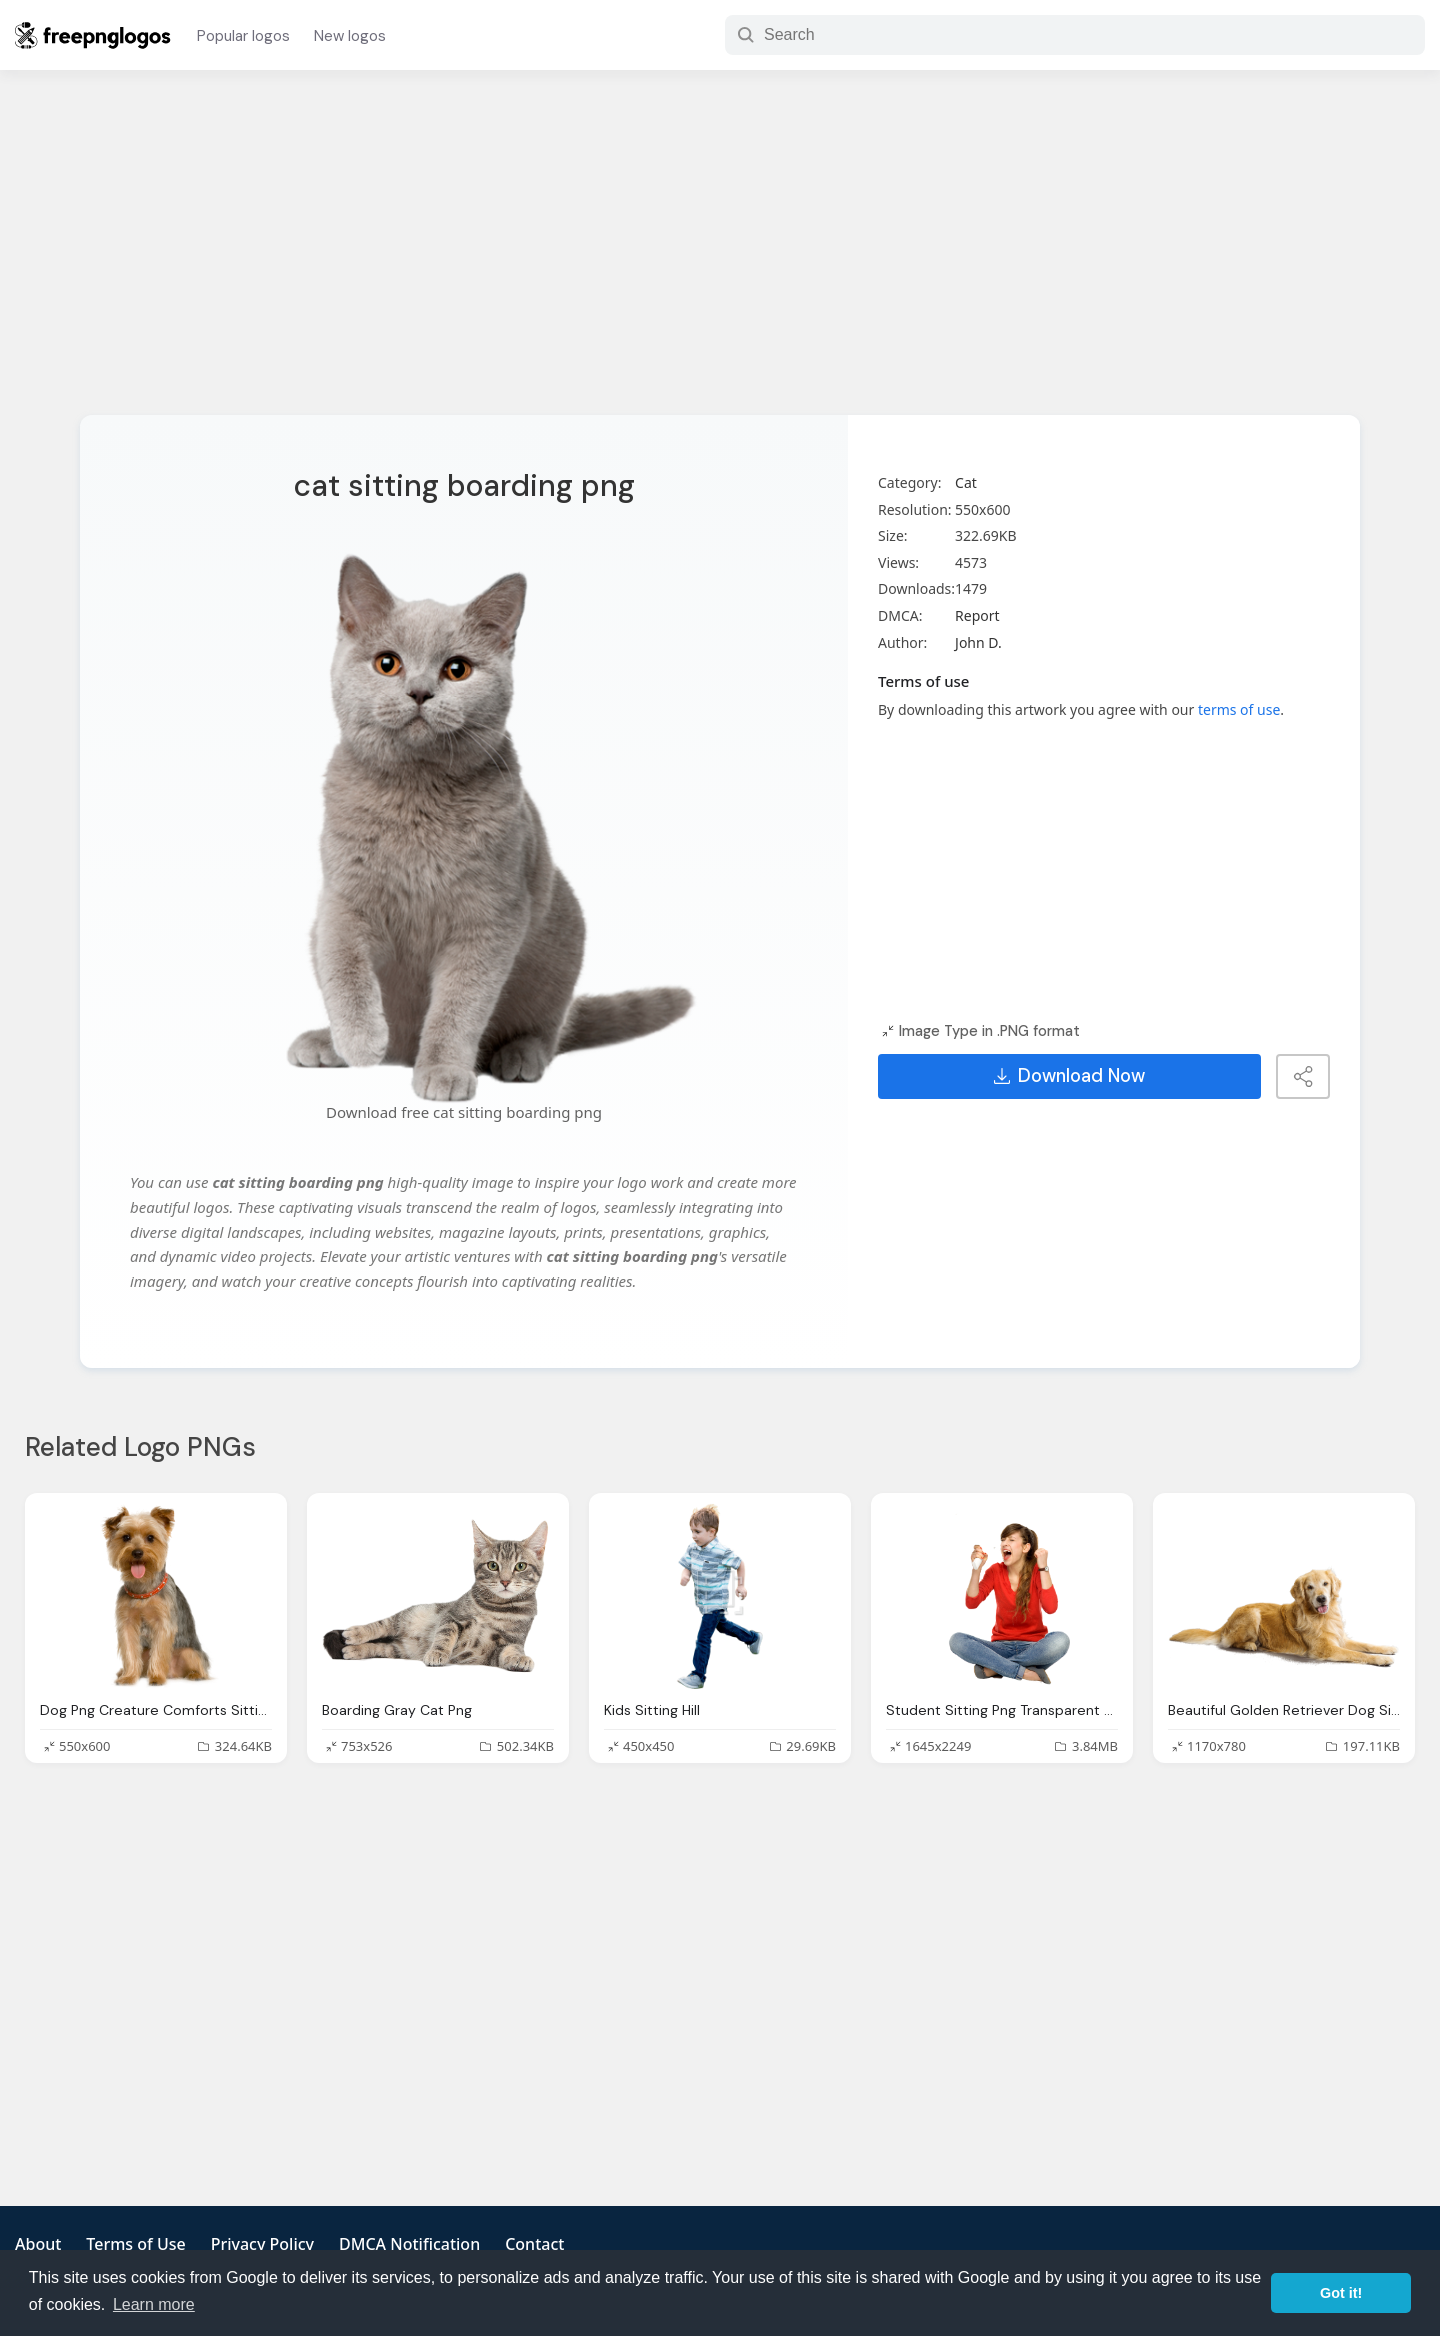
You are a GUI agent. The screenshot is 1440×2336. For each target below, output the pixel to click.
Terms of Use (135, 2244)
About (38, 2244)
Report (977, 615)
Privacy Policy (262, 2244)
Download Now (1069, 1076)
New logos (350, 36)
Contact (534, 2244)
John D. (978, 642)
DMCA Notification (409, 2244)
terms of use (1239, 709)
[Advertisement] (720, 255)
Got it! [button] (1341, 2293)
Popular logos (243, 36)
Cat (966, 482)
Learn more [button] (154, 2304)
